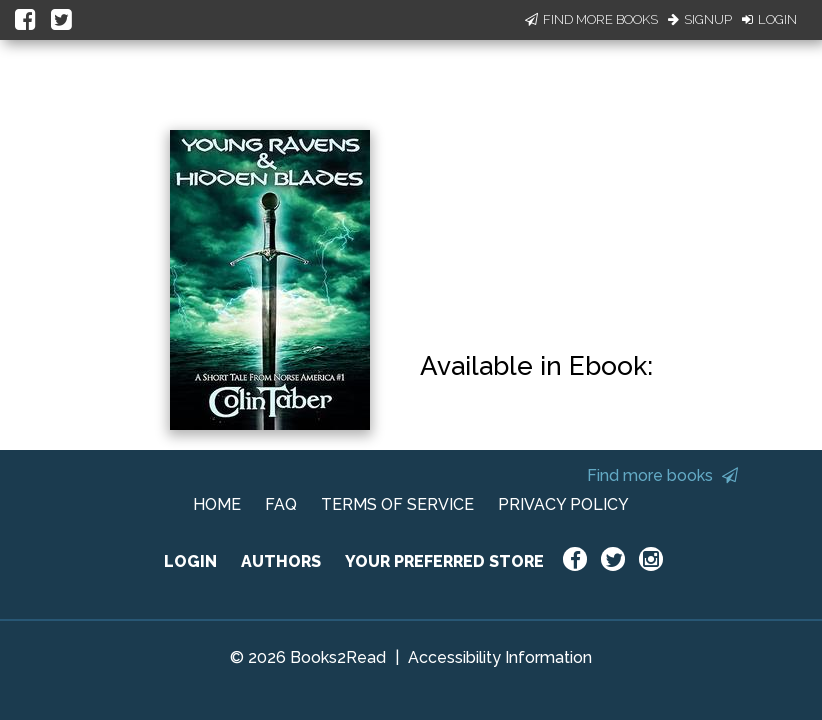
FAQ (281, 504)
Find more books (662, 475)
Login (769, 19)
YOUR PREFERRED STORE (444, 561)
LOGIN (190, 561)
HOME (217, 504)
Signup (700, 19)
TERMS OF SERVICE (397, 504)
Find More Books (591, 19)
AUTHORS (281, 561)
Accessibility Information (500, 657)
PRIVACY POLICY (563, 504)
